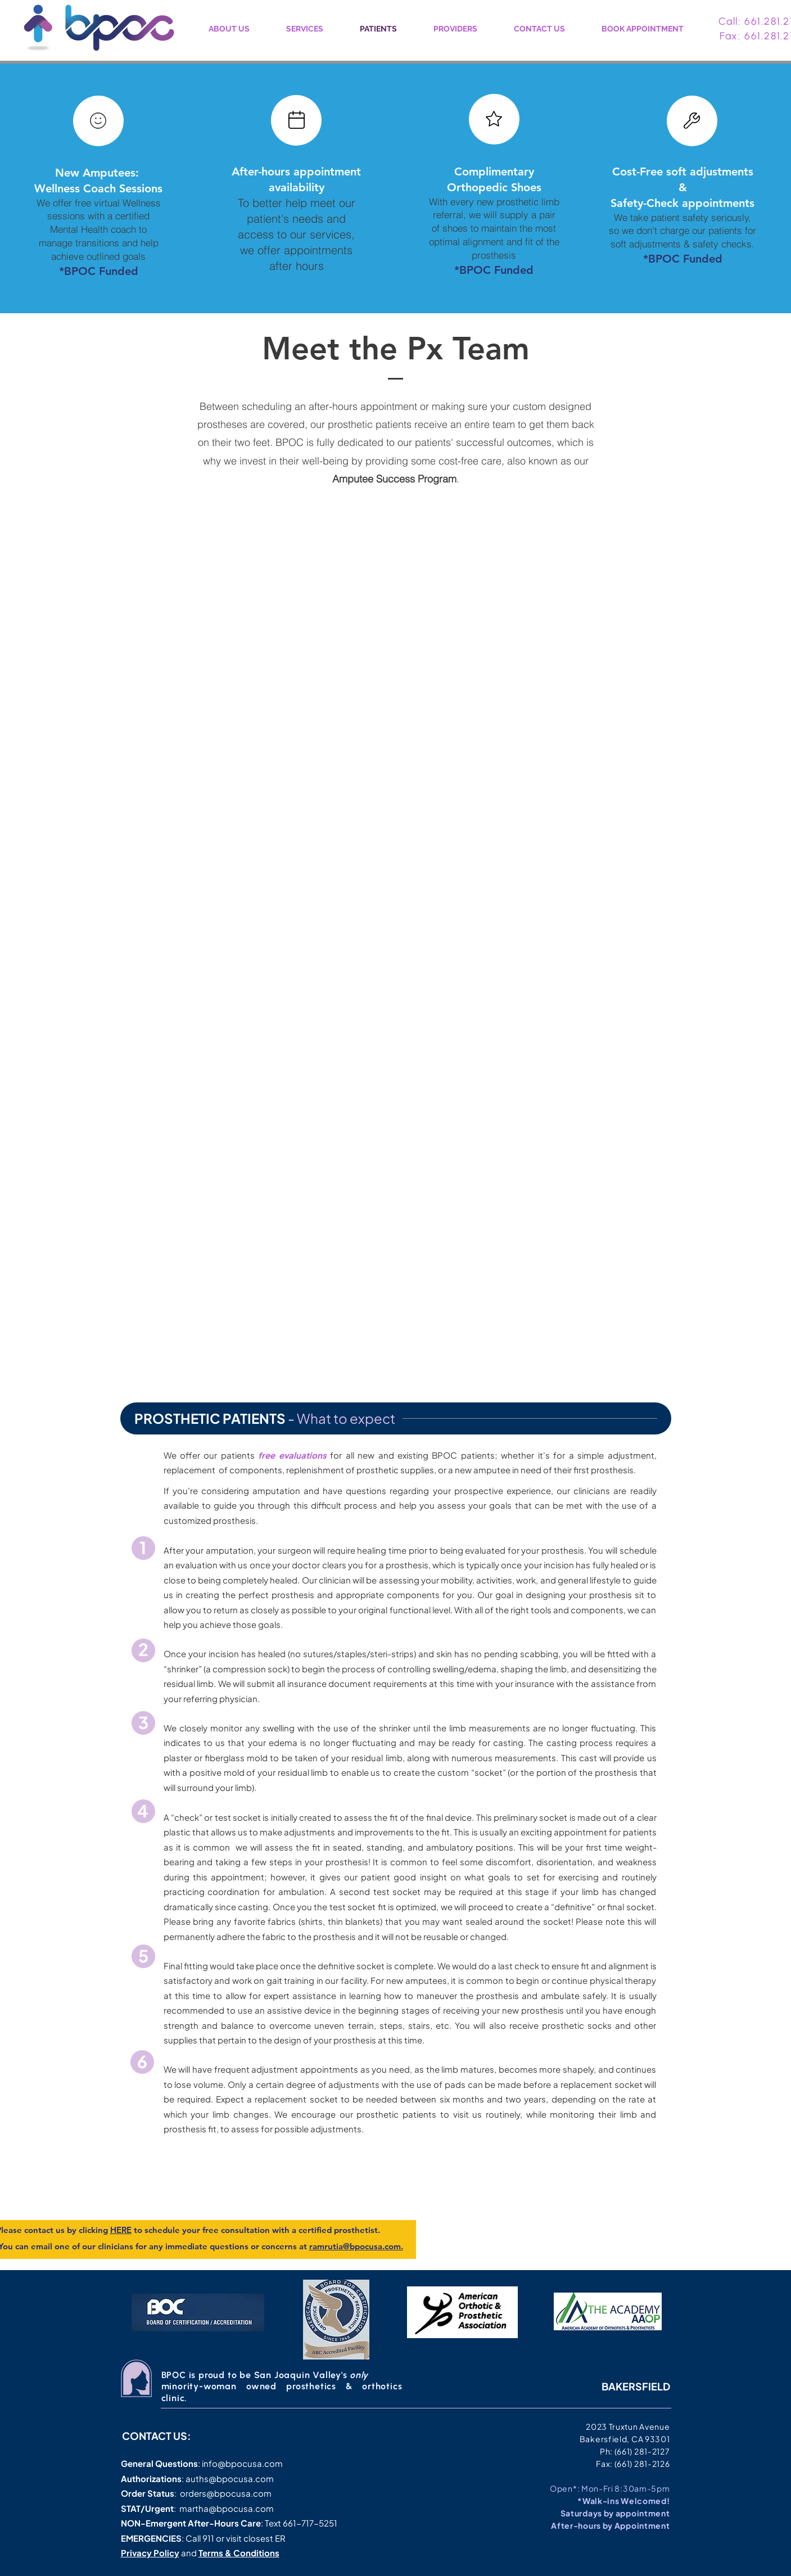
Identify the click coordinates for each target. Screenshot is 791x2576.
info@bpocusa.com (242, 2463)
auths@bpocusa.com (230, 2478)
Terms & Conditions (238, 2552)
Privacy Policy (150, 2552)
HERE (121, 2230)
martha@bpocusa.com (226, 2508)
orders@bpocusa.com (226, 2493)
